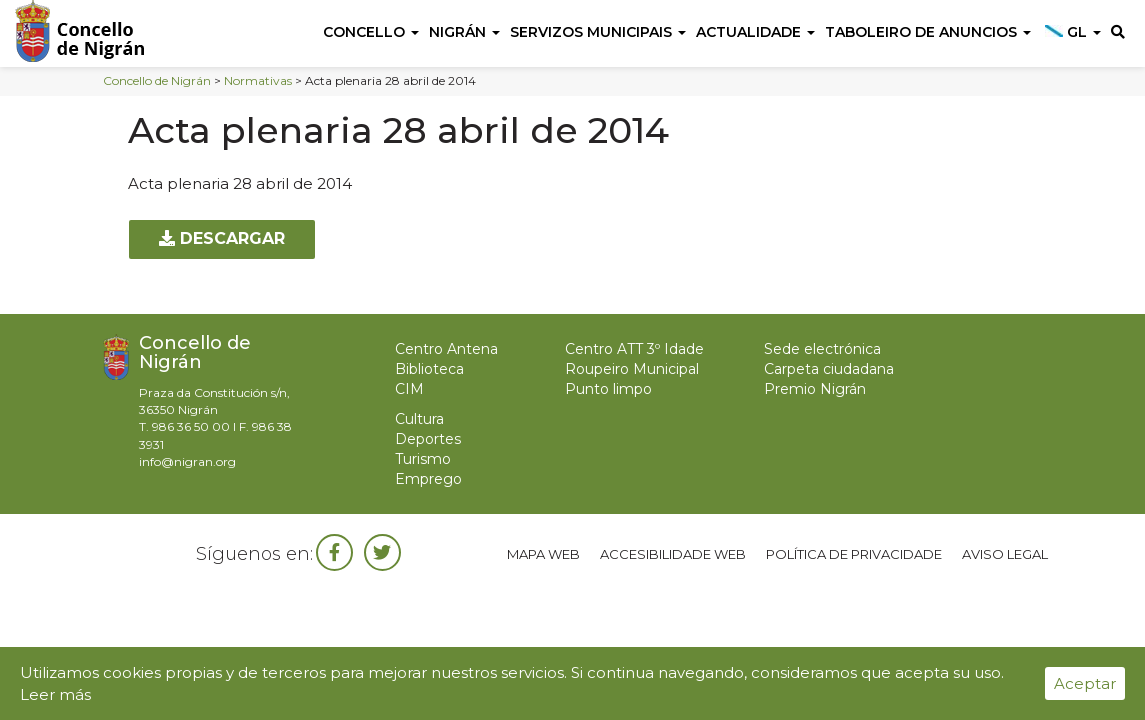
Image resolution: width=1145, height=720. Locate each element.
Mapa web (543, 554)
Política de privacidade (854, 554)
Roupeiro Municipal (632, 369)
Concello (371, 32)
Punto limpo (608, 389)
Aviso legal (1005, 554)
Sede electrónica (822, 349)
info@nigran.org (187, 461)
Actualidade (755, 32)
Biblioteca (429, 369)
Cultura (419, 419)
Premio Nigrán (815, 389)
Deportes (428, 439)
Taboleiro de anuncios (928, 32)
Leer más (55, 694)
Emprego (428, 479)
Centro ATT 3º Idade (634, 349)
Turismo (423, 459)
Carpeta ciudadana (829, 369)
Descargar (222, 238)
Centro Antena (446, 349)
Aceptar (1085, 683)
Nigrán (464, 32)
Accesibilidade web (673, 554)
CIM (409, 389)
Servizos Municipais (598, 32)
